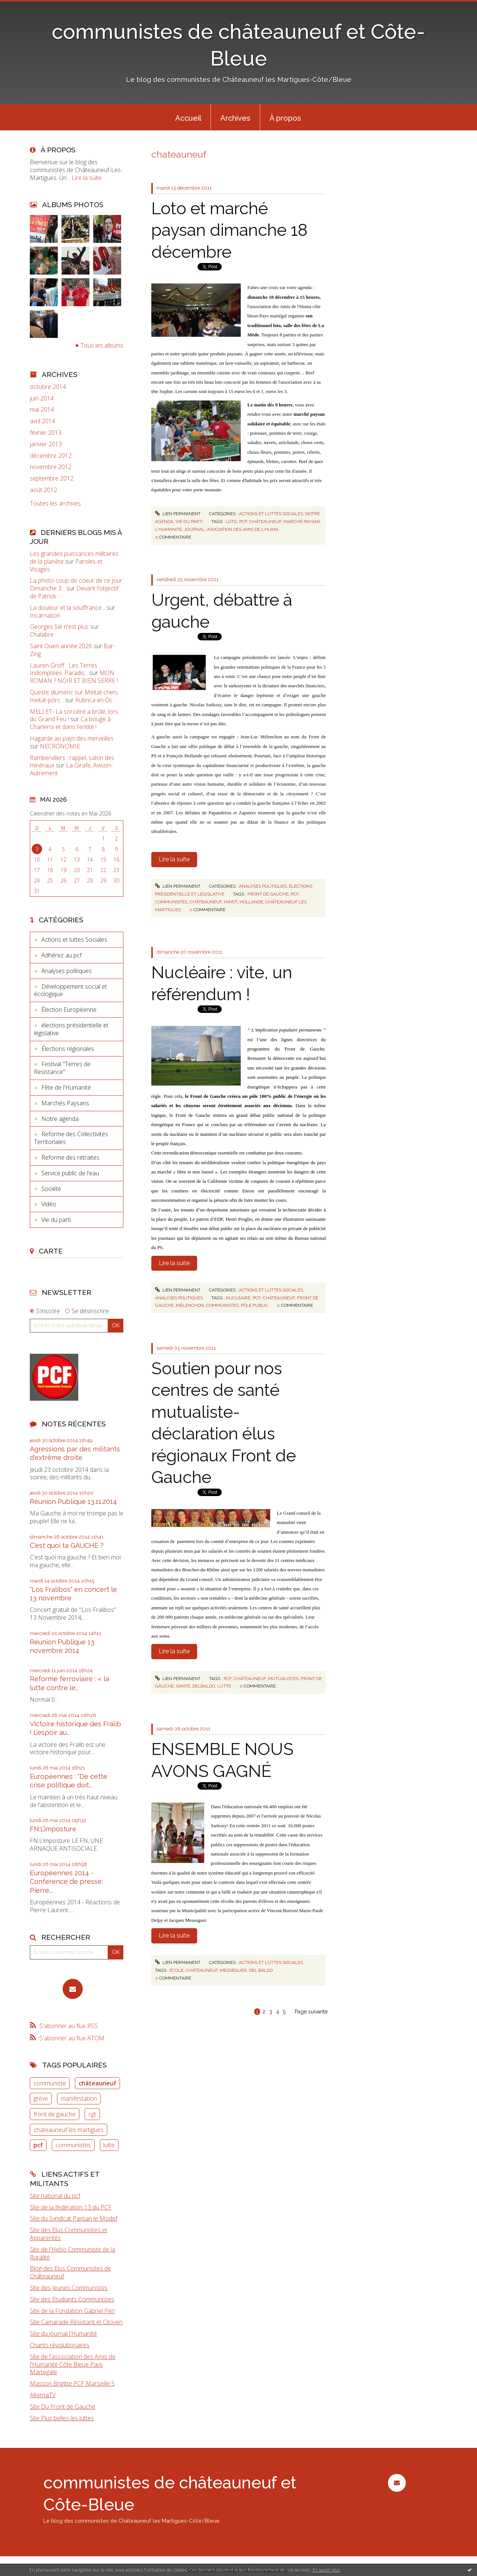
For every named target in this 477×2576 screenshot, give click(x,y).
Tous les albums (101, 345)
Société (51, 1189)
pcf (38, 2145)
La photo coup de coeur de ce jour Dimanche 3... (76, 584)
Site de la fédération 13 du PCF (70, 2207)
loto (231, 521)
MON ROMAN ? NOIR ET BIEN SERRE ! (74, 677)
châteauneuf (97, 2083)
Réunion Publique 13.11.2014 (73, 1501)
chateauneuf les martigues (69, 2130)
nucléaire (238, 1297)
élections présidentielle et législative (71, 1029)
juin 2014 (42, 398)
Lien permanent (177, 513)
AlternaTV (43, 2395)
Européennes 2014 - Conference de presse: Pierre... (66, 1881)
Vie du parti (56, 1220)
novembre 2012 (51, 467)
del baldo (261, 1970)
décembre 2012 (51, 456)
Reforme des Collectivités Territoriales (71, 1138)
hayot (230, 901)
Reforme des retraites (70, 1157)
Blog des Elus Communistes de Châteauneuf (70, 2272)
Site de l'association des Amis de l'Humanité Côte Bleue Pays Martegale (73, 2364)
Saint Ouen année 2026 (61, 646)
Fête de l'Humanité (66, 1087)
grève (41, 2098)
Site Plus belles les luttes (62, 2418)
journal (194, 529)
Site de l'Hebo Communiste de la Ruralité (72, 2253)
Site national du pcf (55, 2196)
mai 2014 (42, 410)
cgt (92, 2114)
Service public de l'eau (70, 1173)
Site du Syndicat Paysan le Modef (73, 2218)
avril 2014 (42, 421)
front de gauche (55, 2114)
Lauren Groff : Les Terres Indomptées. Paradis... (63, 669)
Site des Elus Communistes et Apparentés (68, 2234)
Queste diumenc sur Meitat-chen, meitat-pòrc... (74, 696)
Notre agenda (60, 1119)
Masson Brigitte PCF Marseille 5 (72, 2383)
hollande (251, 901)
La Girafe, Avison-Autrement (71, 769)
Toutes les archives (55, 503)
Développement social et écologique (70, 990)
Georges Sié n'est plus (59, 626)
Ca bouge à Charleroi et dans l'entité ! (70, 723)
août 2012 (43, 490)
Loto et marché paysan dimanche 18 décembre (229, 230)
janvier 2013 (46, 444)
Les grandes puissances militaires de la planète (74, 557)
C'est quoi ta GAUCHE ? (67, 1545)
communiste (50, 2083)
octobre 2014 (48, 387)
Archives (235, 118)
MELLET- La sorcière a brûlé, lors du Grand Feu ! (74, 715)
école (176, 1970)
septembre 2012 (51, 478)
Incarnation (45, 615)
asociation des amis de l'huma (242, 529)
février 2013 (45, 433)
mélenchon (190, 1305)
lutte (109, 2145)
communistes (73, 2145)
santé (183, 1686)
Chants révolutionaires (59, 2345)
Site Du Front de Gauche (62, 2406)
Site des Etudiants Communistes (72, 2299)
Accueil (188, 118)
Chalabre (42, 634)
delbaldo (203, 1686)
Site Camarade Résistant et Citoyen (76, 2322)
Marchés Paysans (65, 1103)
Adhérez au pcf (61, 955)
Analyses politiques (66, 971)
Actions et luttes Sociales (74, 939)
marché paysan (302, 521)
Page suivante (311, 2012)
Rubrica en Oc (94, 700)
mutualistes (283, 1678)
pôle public (254, 1305)
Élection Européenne (69, 1009)
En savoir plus (326, 2570)
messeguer (233, 1970)
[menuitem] (188, 117)
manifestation (79, 2098)
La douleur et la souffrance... (67, 607)
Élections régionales (67, 1049)
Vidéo (48, 1204)
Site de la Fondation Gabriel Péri (72, 2311)
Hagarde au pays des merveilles (72, 738)
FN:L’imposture (53, 1829)
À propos (285, 118)
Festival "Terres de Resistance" (62, 1068)
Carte (51, 1251)
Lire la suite (87, 178)
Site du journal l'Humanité (63, 2333)
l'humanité (168, 529)
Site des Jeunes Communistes (69, 2288)
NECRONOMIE (60, 746)
